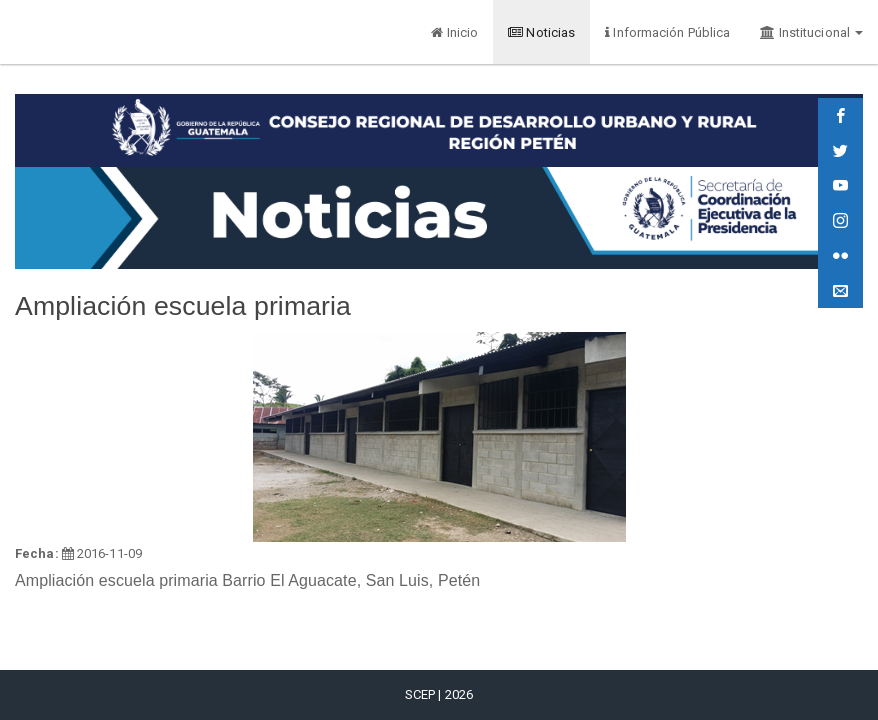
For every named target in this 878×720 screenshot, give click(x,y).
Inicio (454, 32)
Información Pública (667, 32)
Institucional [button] (811, 32)
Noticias (541, 32)
